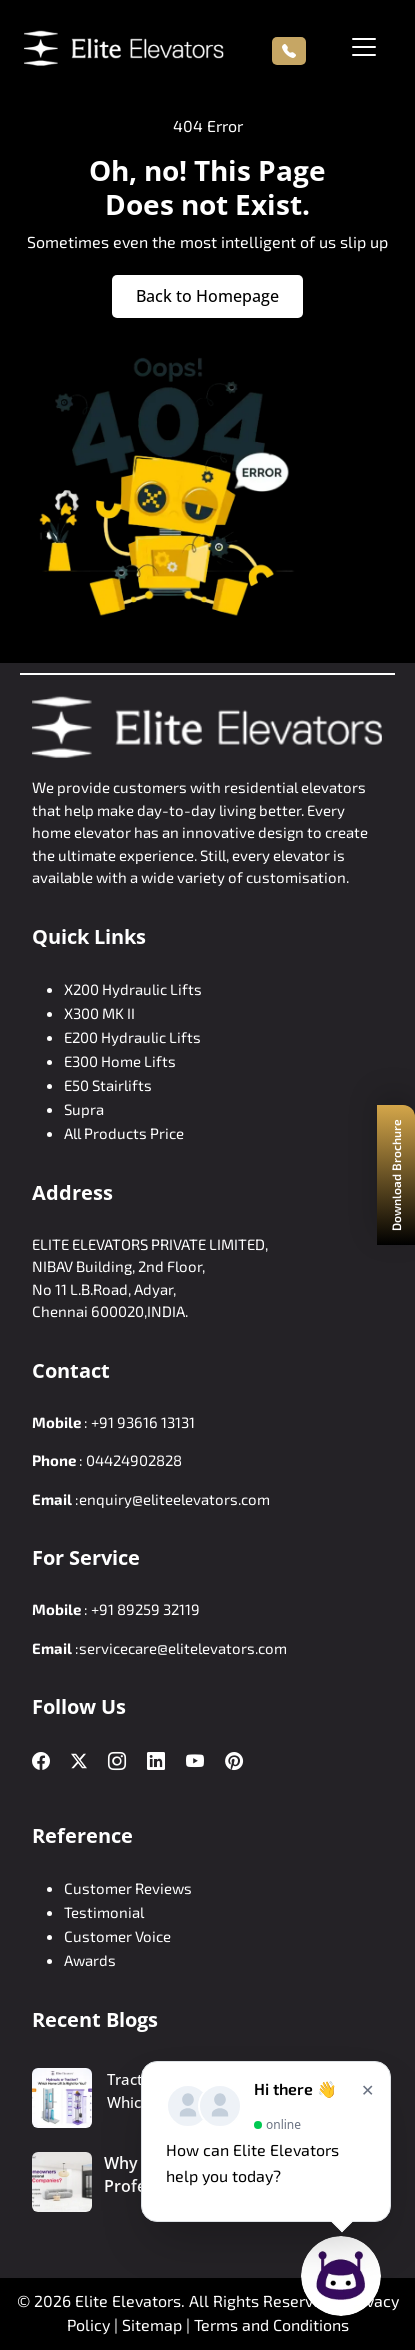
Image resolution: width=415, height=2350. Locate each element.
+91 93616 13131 (143, 1422)
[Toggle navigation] (364, 47)
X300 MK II (99, 1013)
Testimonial (104, 1912)
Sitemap (154, 2324)
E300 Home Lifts (120, 1061)
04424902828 (134, 1460)
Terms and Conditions (271, 2324)
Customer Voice (117, 1936)
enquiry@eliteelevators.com (174, 1499)
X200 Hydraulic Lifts (133, 989)
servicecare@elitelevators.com (183, 1648)
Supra (84, 1109)
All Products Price (124, 1133)
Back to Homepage (207, 296)
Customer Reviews (128, 1888)
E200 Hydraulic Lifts (132, 1037)
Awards (90, 1960)
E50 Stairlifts (108, 1085)
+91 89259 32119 (145, 1609)
